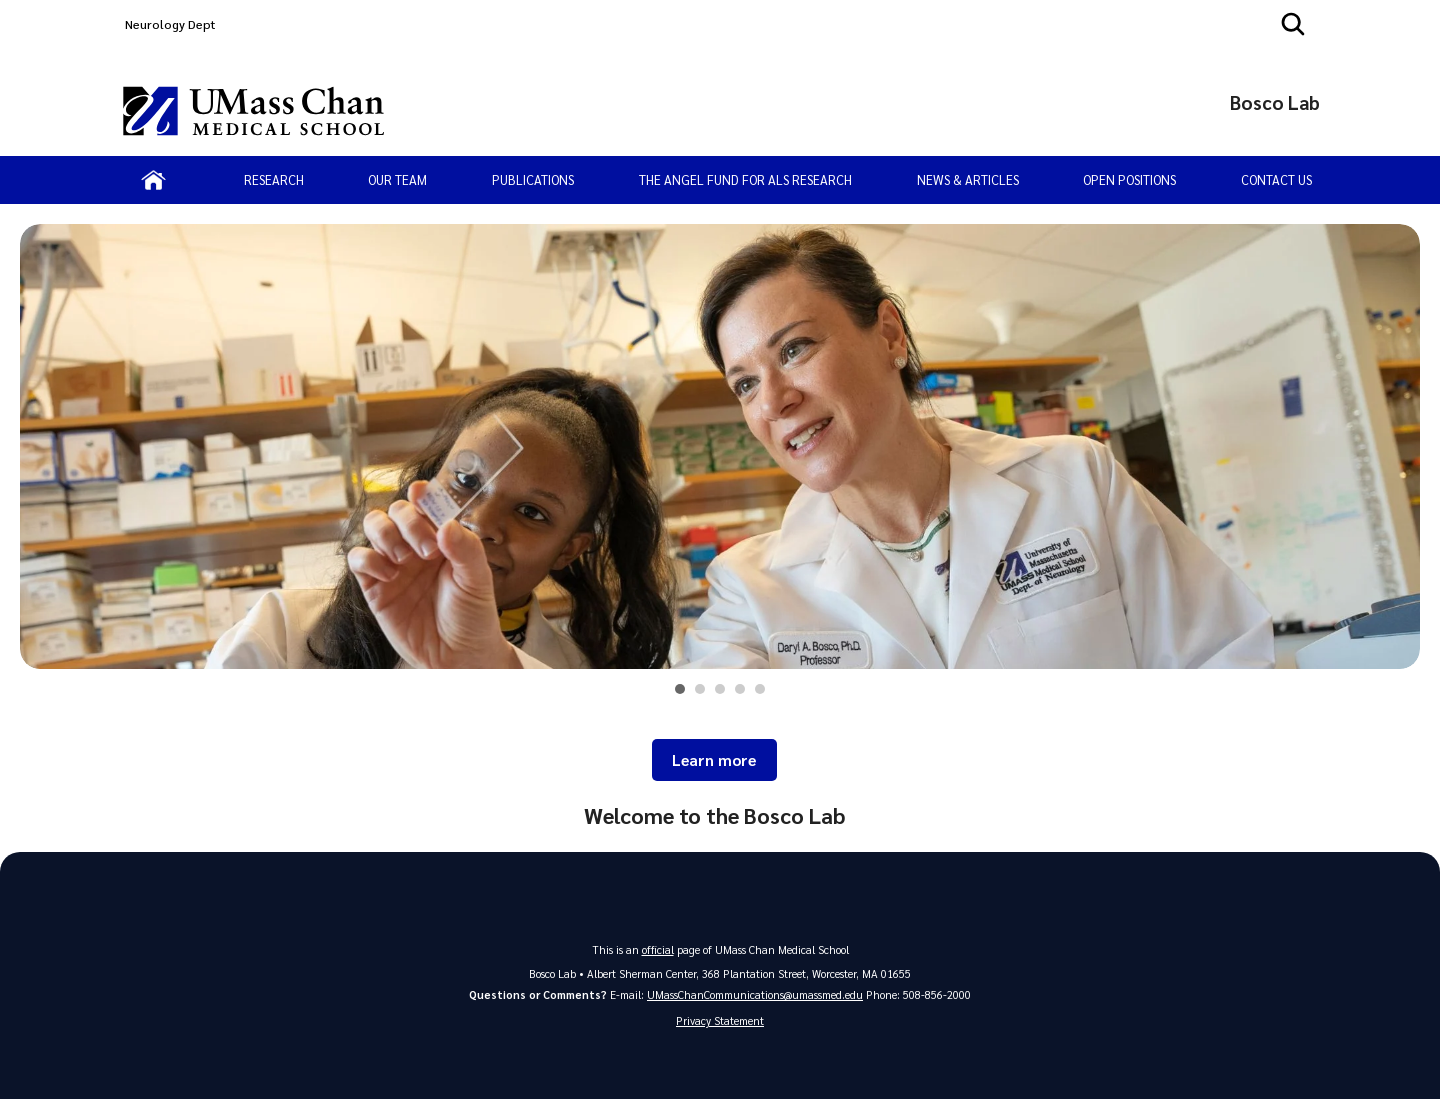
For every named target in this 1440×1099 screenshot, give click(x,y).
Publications (533, 179)
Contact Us (1276, 179)
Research (274, 179)
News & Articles (968, 179)
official (658, 949)
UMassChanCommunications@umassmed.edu (755, 994)
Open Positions (1129, 179)
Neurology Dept (170, 24)
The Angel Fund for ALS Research (745, 179)
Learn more (714, 760)
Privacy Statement (720, 1020)
